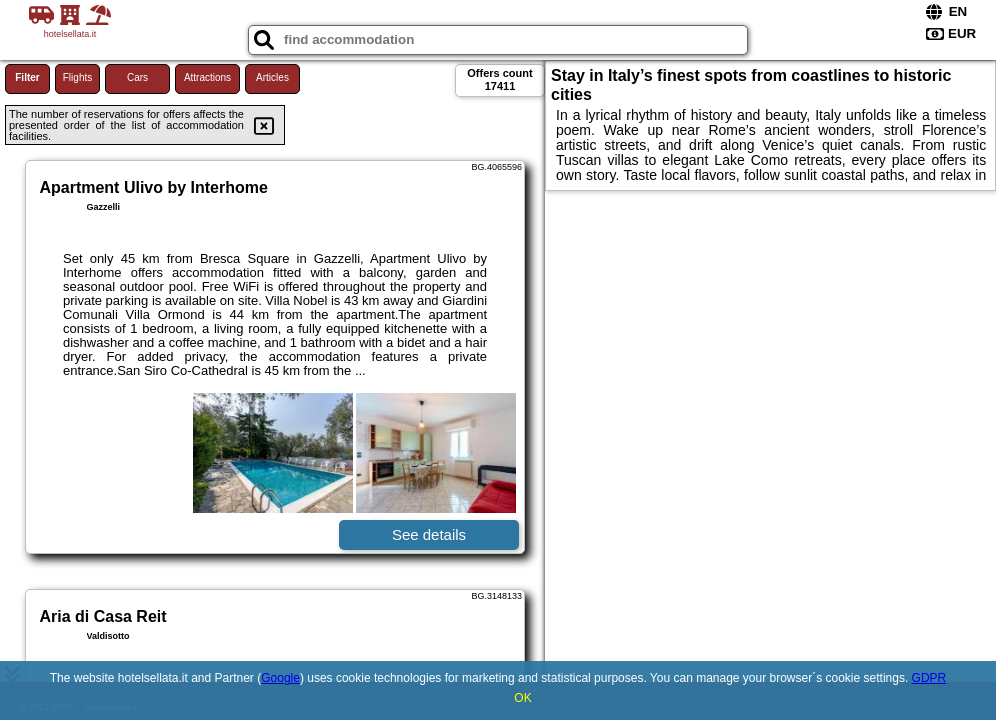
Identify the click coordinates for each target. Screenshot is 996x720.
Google (280, 678)
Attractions (207, 77)
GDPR (929, 678)
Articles (272, 77)
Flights (77, 77)
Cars (137, 77)
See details (429, 534)
